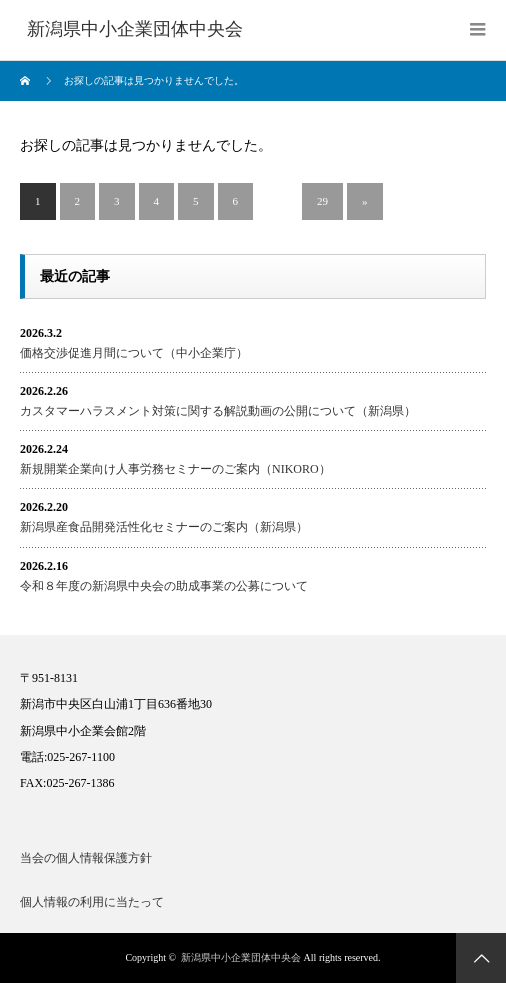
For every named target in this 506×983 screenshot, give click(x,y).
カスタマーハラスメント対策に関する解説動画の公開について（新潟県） (218, 411)
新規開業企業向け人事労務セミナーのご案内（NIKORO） (175, 469)
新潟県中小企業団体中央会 (241, 957)
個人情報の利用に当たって (92, 902)
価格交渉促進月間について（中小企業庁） (134, 353)
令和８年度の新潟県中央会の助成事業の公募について (164, 586)
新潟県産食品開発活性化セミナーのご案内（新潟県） (164, 527)
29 (322, 201)
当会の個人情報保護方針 (86, 858)
